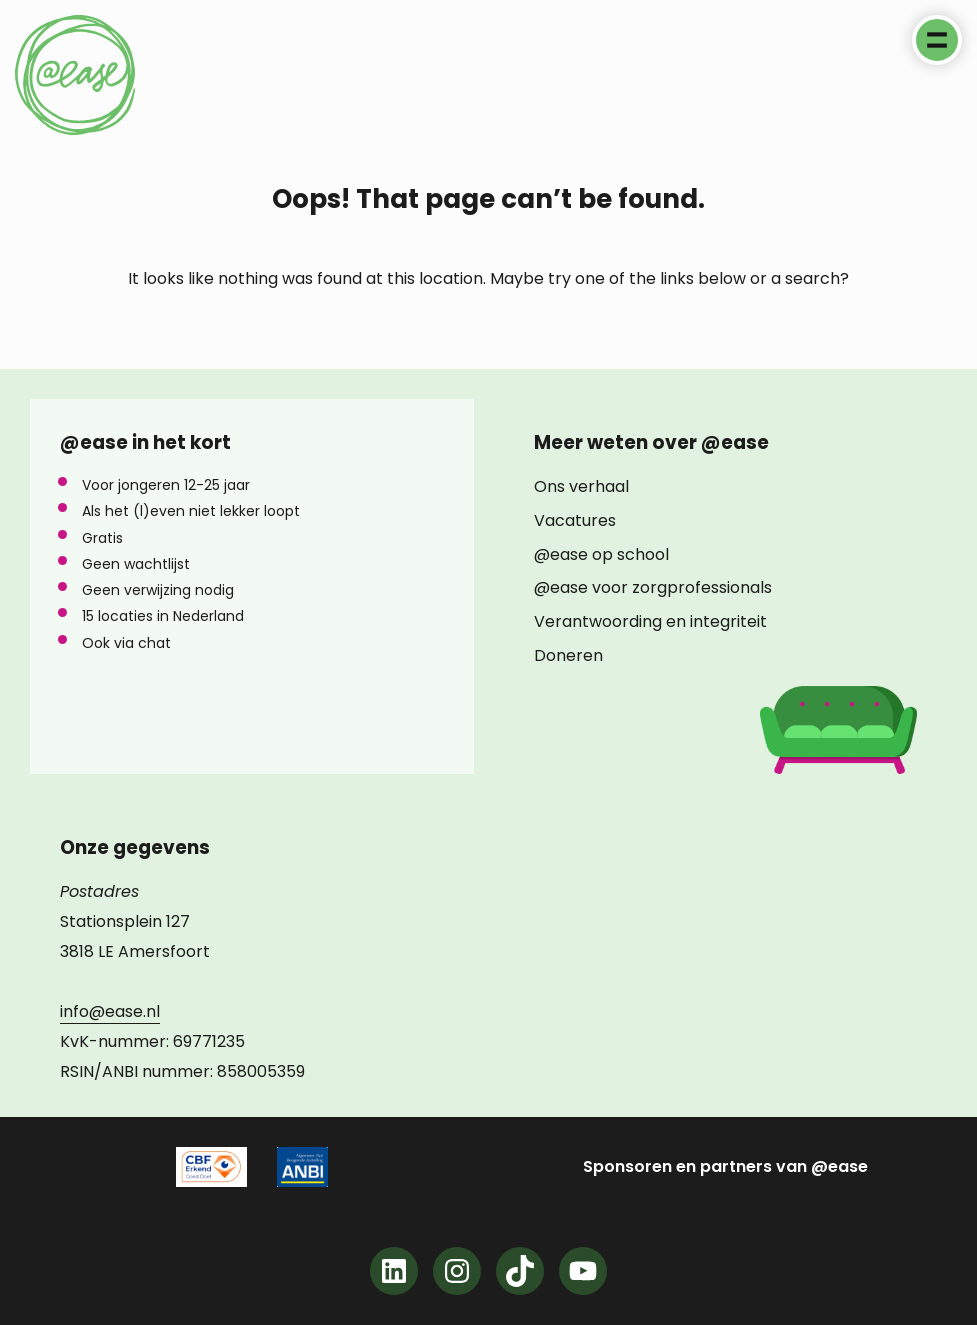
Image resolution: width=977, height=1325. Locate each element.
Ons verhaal (581, 487)
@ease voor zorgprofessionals (653, 588)
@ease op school (601, 555)
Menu (937, 40)
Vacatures (575, 521)
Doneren (568, 656)
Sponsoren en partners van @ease (725, 1167)
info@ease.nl (110, 1011)
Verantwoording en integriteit (650, 622)
